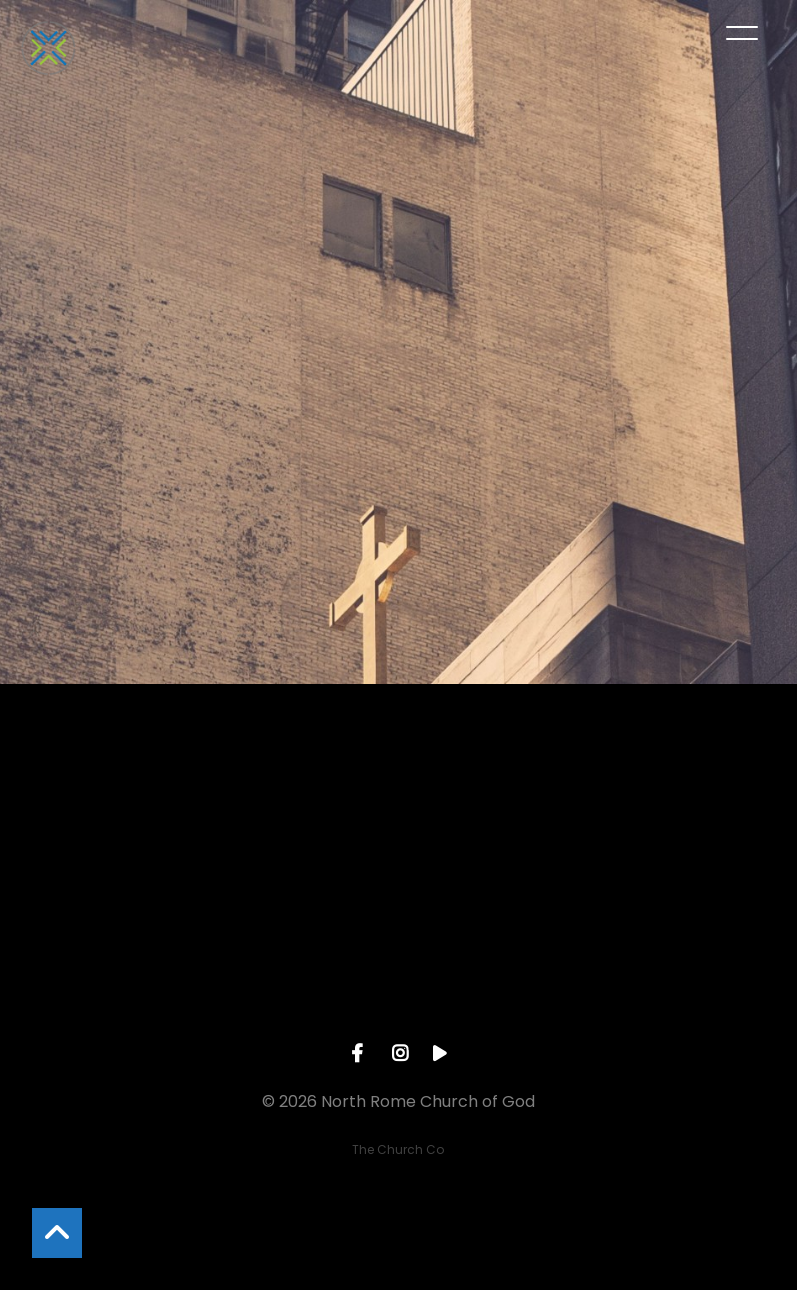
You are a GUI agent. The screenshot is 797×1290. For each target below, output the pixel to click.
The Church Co (398, 1149)
